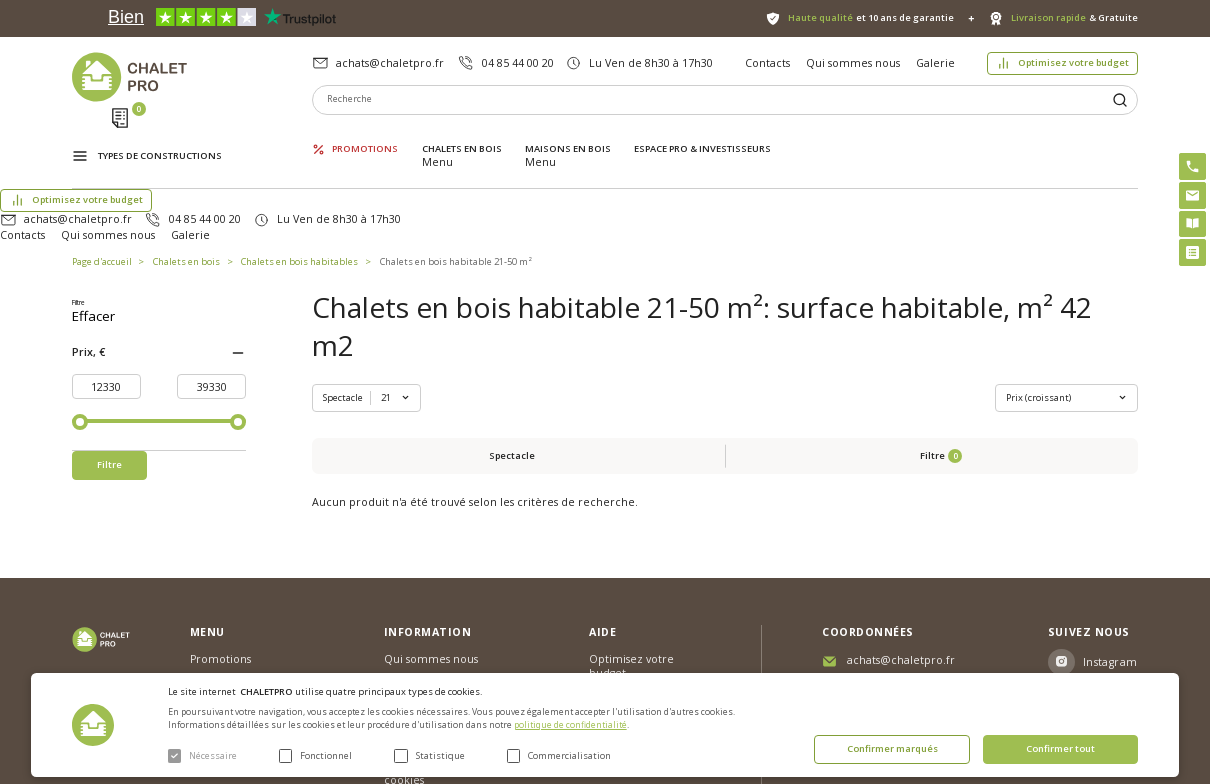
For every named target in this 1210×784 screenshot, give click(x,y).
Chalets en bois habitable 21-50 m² (456, 183)
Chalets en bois (462, 135)
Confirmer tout (1060, 748)
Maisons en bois (568, 135)
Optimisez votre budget (1073, 62)
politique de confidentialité (570, 725)
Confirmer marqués (892, 748)
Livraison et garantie (437, 598)
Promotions (365, 135)
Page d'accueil (102, 183)
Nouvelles (409, 545)
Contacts (767, 63)
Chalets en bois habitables (299, 183)
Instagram (1110, 521)
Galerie (935, 63)
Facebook (1111, 557)
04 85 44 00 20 (518, 63)
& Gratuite (1074, 18)
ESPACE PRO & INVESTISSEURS (702, 135)
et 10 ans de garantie (871, 18)
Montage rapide (631, 627)
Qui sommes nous (853, 63)
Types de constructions (160, 136)
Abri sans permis (632, 559)
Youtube (1106, 593)
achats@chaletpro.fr (390, 63)
